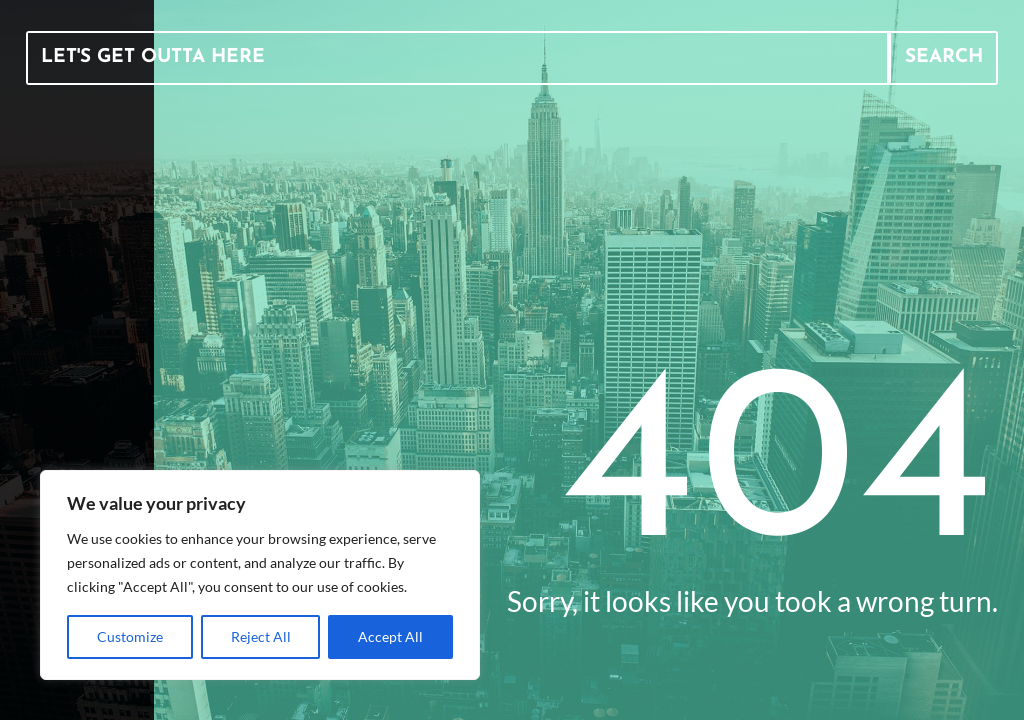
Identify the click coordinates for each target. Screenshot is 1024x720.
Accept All (390, 636)
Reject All (261, 636)
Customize (130, 636)
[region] (260, 575)
